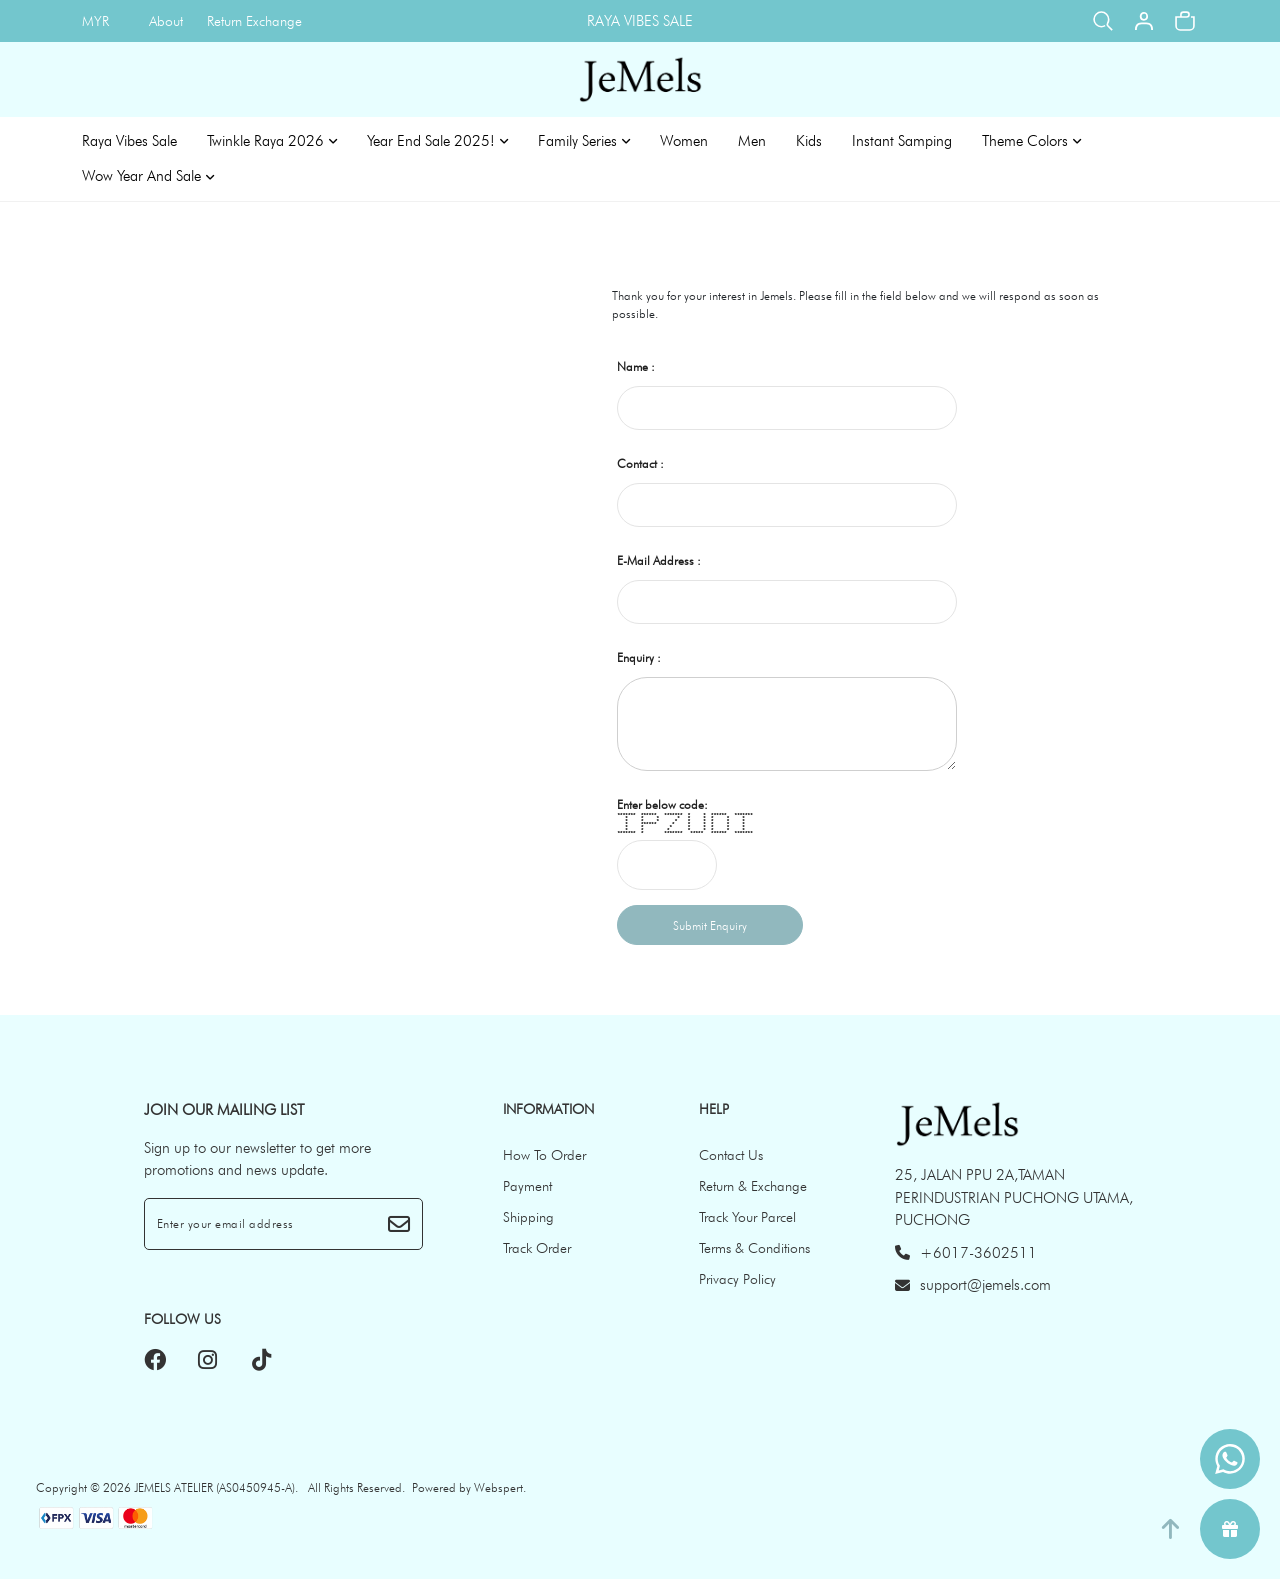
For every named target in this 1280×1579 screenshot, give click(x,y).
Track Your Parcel (747, 1217)
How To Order (544, 1155)
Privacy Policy (737, 1279)
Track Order (537, 1248)
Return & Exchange (753, 1186)
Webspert (498, 1487)
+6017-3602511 (966, 1253)
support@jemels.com (973, 1285)
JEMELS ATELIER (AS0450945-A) (214, 1487)
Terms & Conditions (754, 1248)
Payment (527, 1186)
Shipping (528, 1217)
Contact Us (731, 1155)
